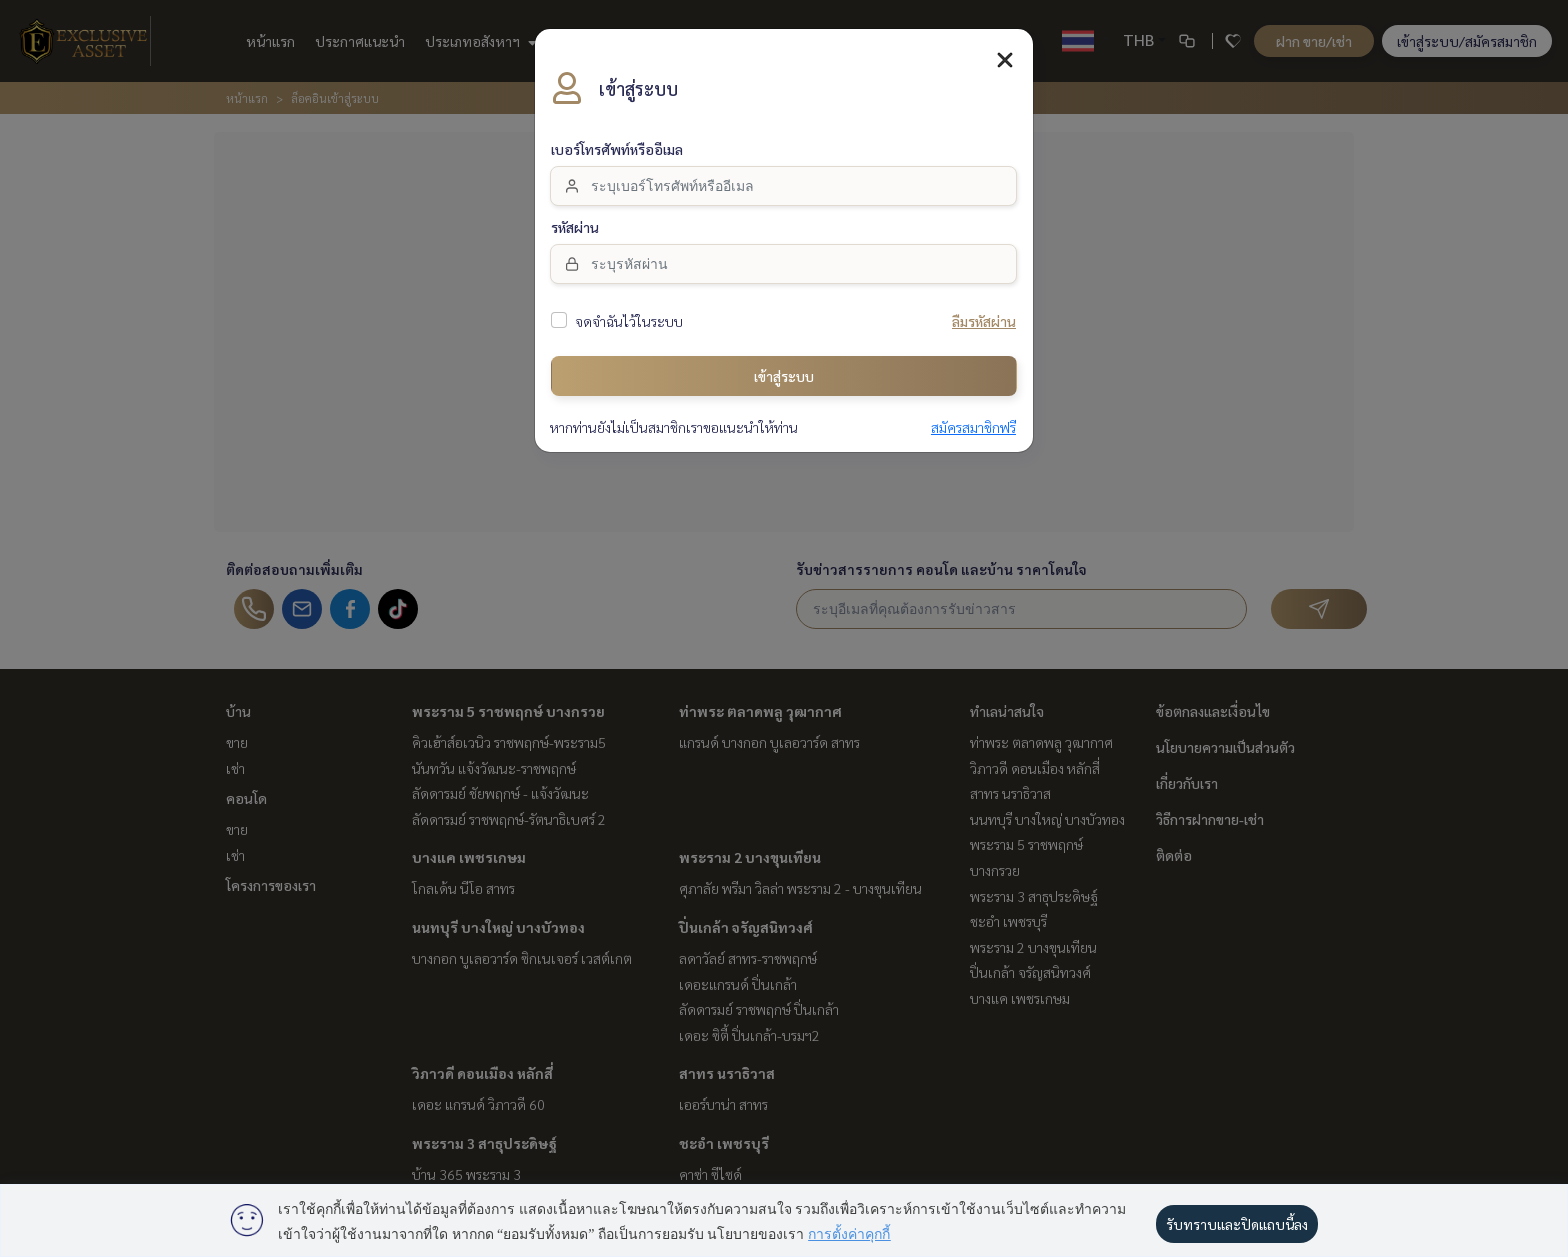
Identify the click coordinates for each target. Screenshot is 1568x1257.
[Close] (1005, 47)
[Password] (783, 251)
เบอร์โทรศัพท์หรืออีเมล (617, 137)
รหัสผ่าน (575, 215)
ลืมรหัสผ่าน (984, 309)
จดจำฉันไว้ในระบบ (629, 309)
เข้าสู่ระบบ (784, 363)
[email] (783, 173)
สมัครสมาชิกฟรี (973, 415)
